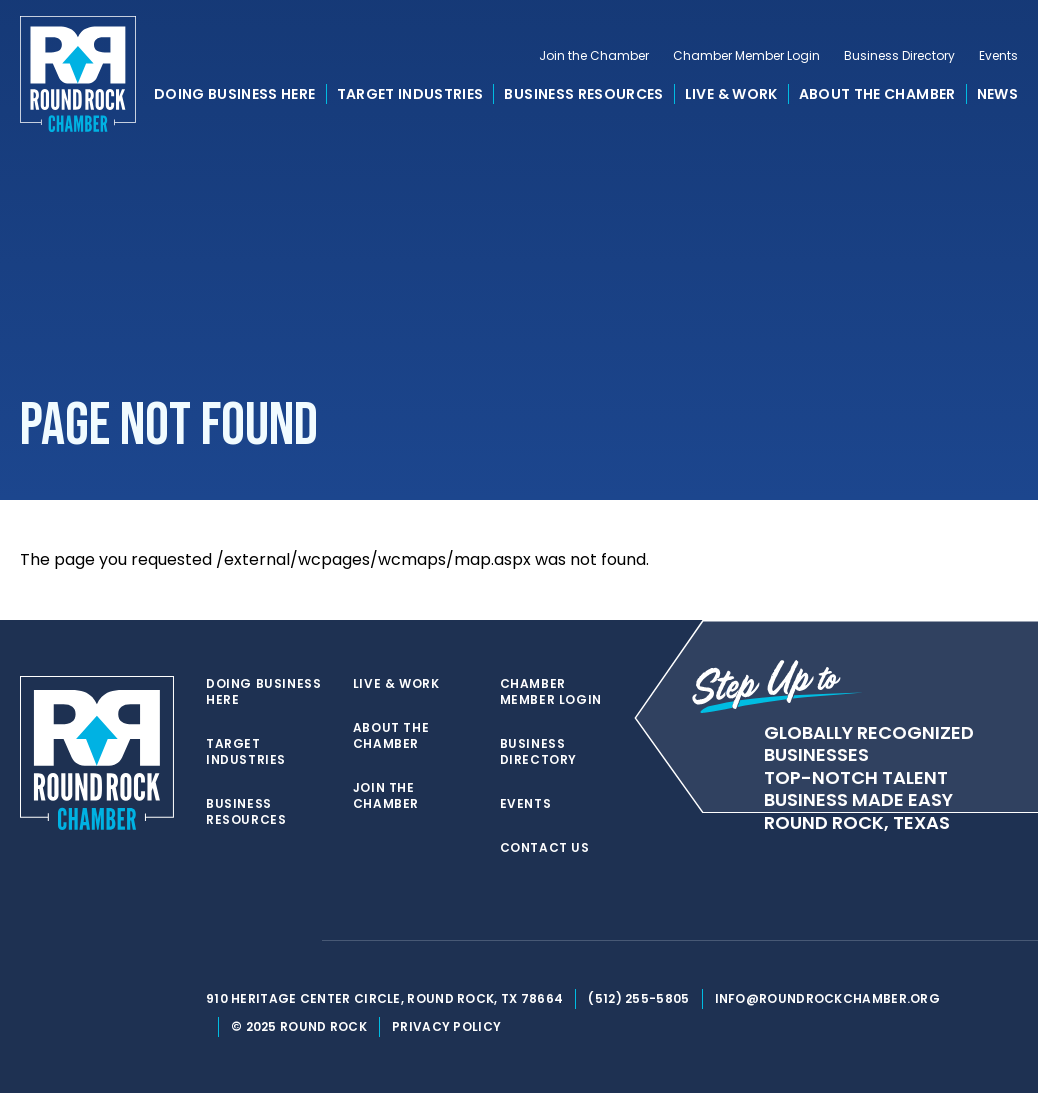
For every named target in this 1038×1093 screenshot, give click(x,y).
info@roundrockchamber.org (828, 998)
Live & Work (731, 94)
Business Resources (583, 94)
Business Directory (899, 56)
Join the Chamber (594, 56)
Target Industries (410, 94)
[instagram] (296, 941)
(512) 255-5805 (638, 998)
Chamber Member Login (746, 56)
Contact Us (545, 848)
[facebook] (256, 941)
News (997, 94)
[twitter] (216, 941)
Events (998, 56)
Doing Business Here (235, 94)
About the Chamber (877, 94)
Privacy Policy (446, 1026)
